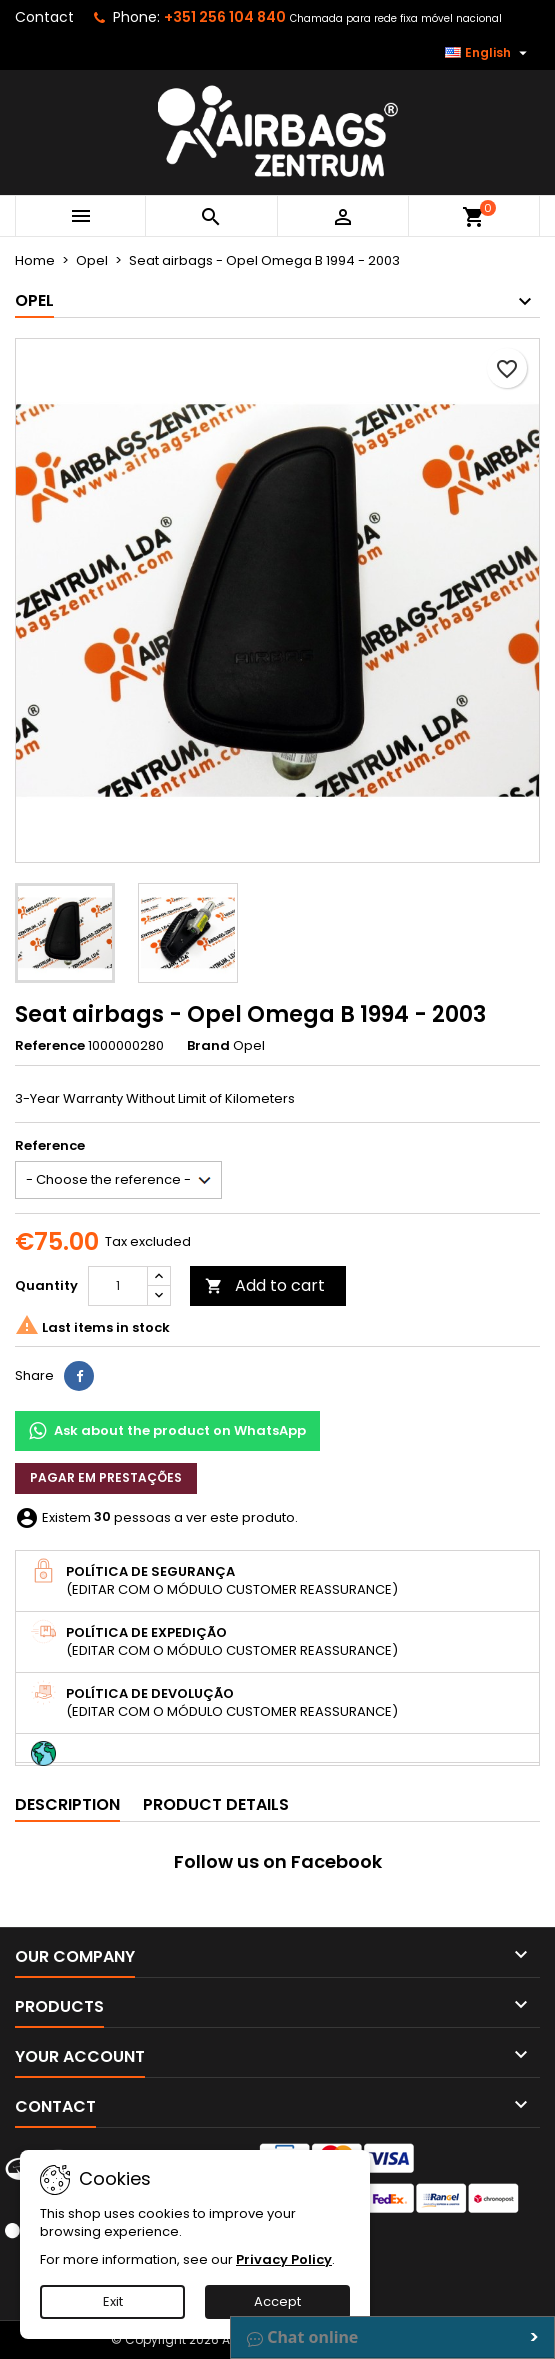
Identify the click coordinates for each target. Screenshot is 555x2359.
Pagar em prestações (106, 1477)
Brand (208, 1046)
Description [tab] (67, 1804)
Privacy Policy (284, 2259)
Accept (277, 2301)
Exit (113, 2301)
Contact (44, 17)
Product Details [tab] (216, 1804)
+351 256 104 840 (225, 17)
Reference (50, 1046)
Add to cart (265, 1285)
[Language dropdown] (488, 53)
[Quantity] (118, 1286)
